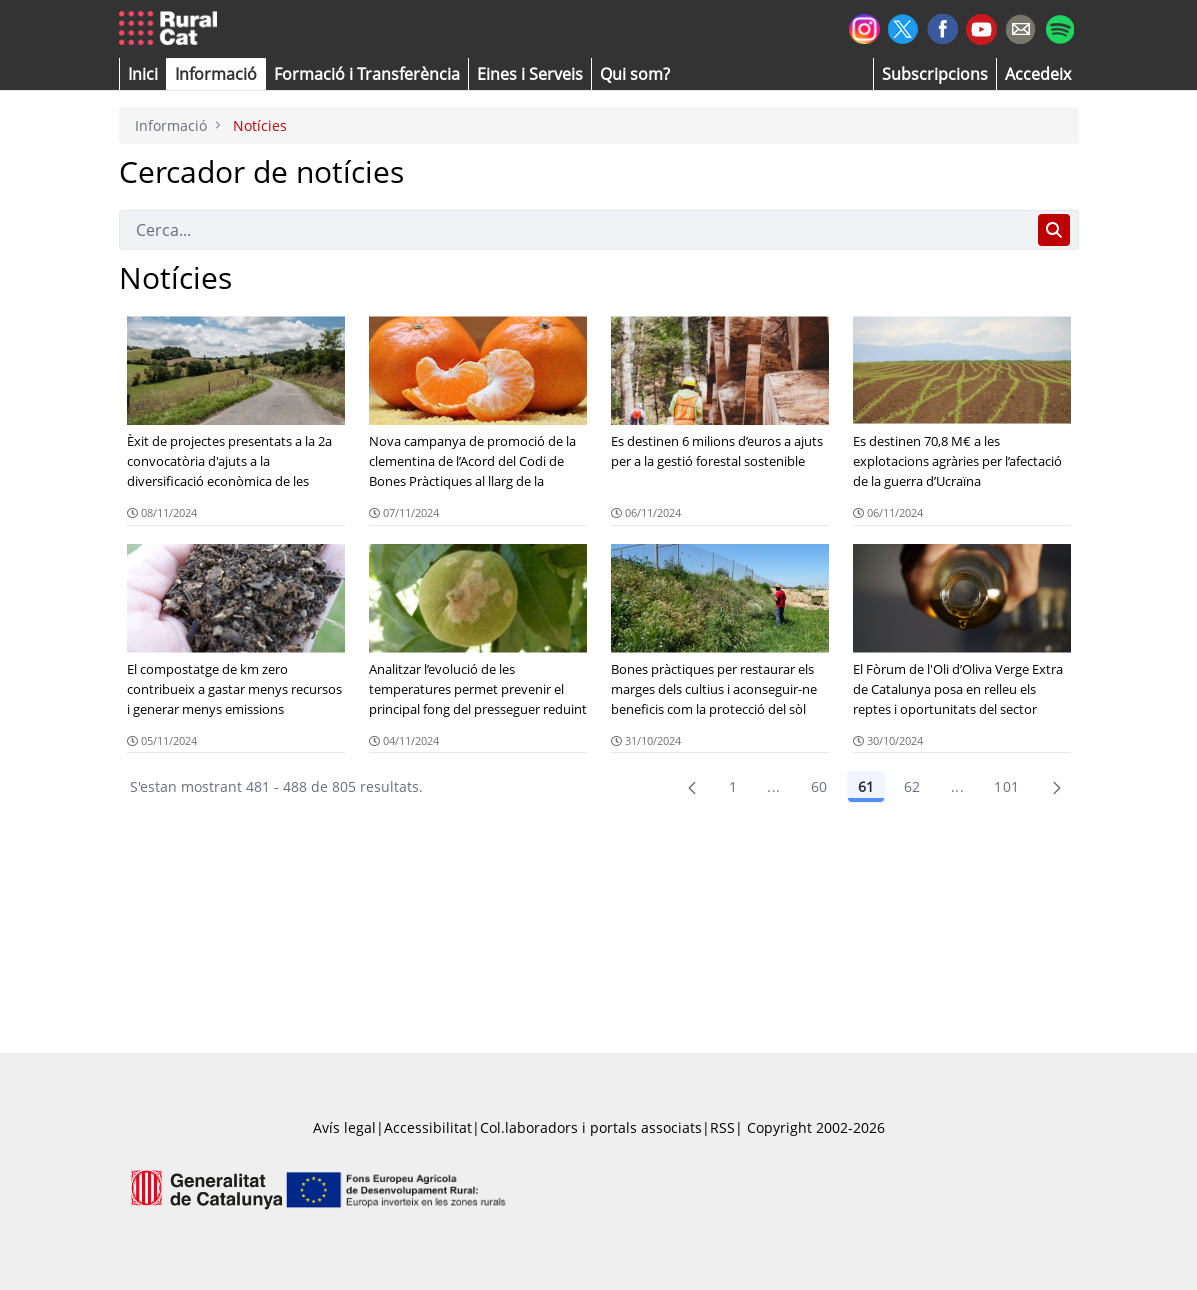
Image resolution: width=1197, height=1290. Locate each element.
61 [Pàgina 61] (866, 786)
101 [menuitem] (1006, 786)
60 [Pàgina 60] (819, 786)
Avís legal (344, 1127)
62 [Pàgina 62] (912, 786)
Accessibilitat (428, 1127)
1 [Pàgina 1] (733, 786)
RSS (722, 1127)
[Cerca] (574, 230)
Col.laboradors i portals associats (591, 1127)
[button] (143, 74)
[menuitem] (367, 74)
